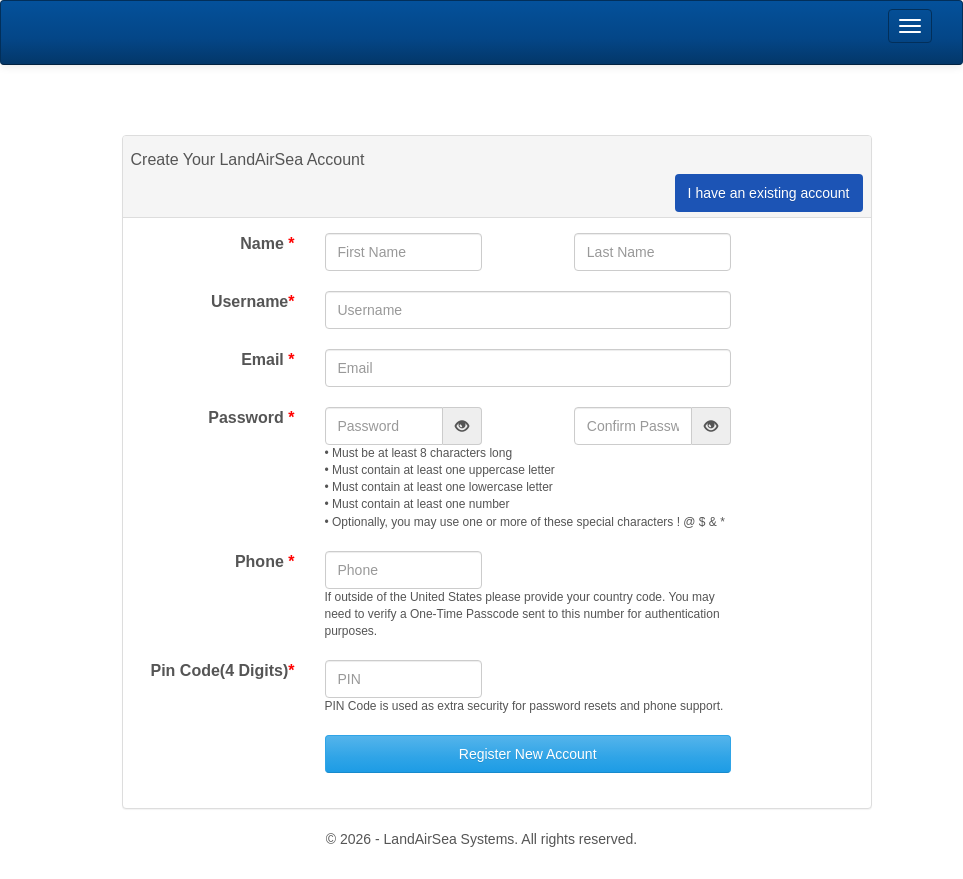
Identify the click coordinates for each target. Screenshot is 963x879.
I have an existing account (769, 193)
